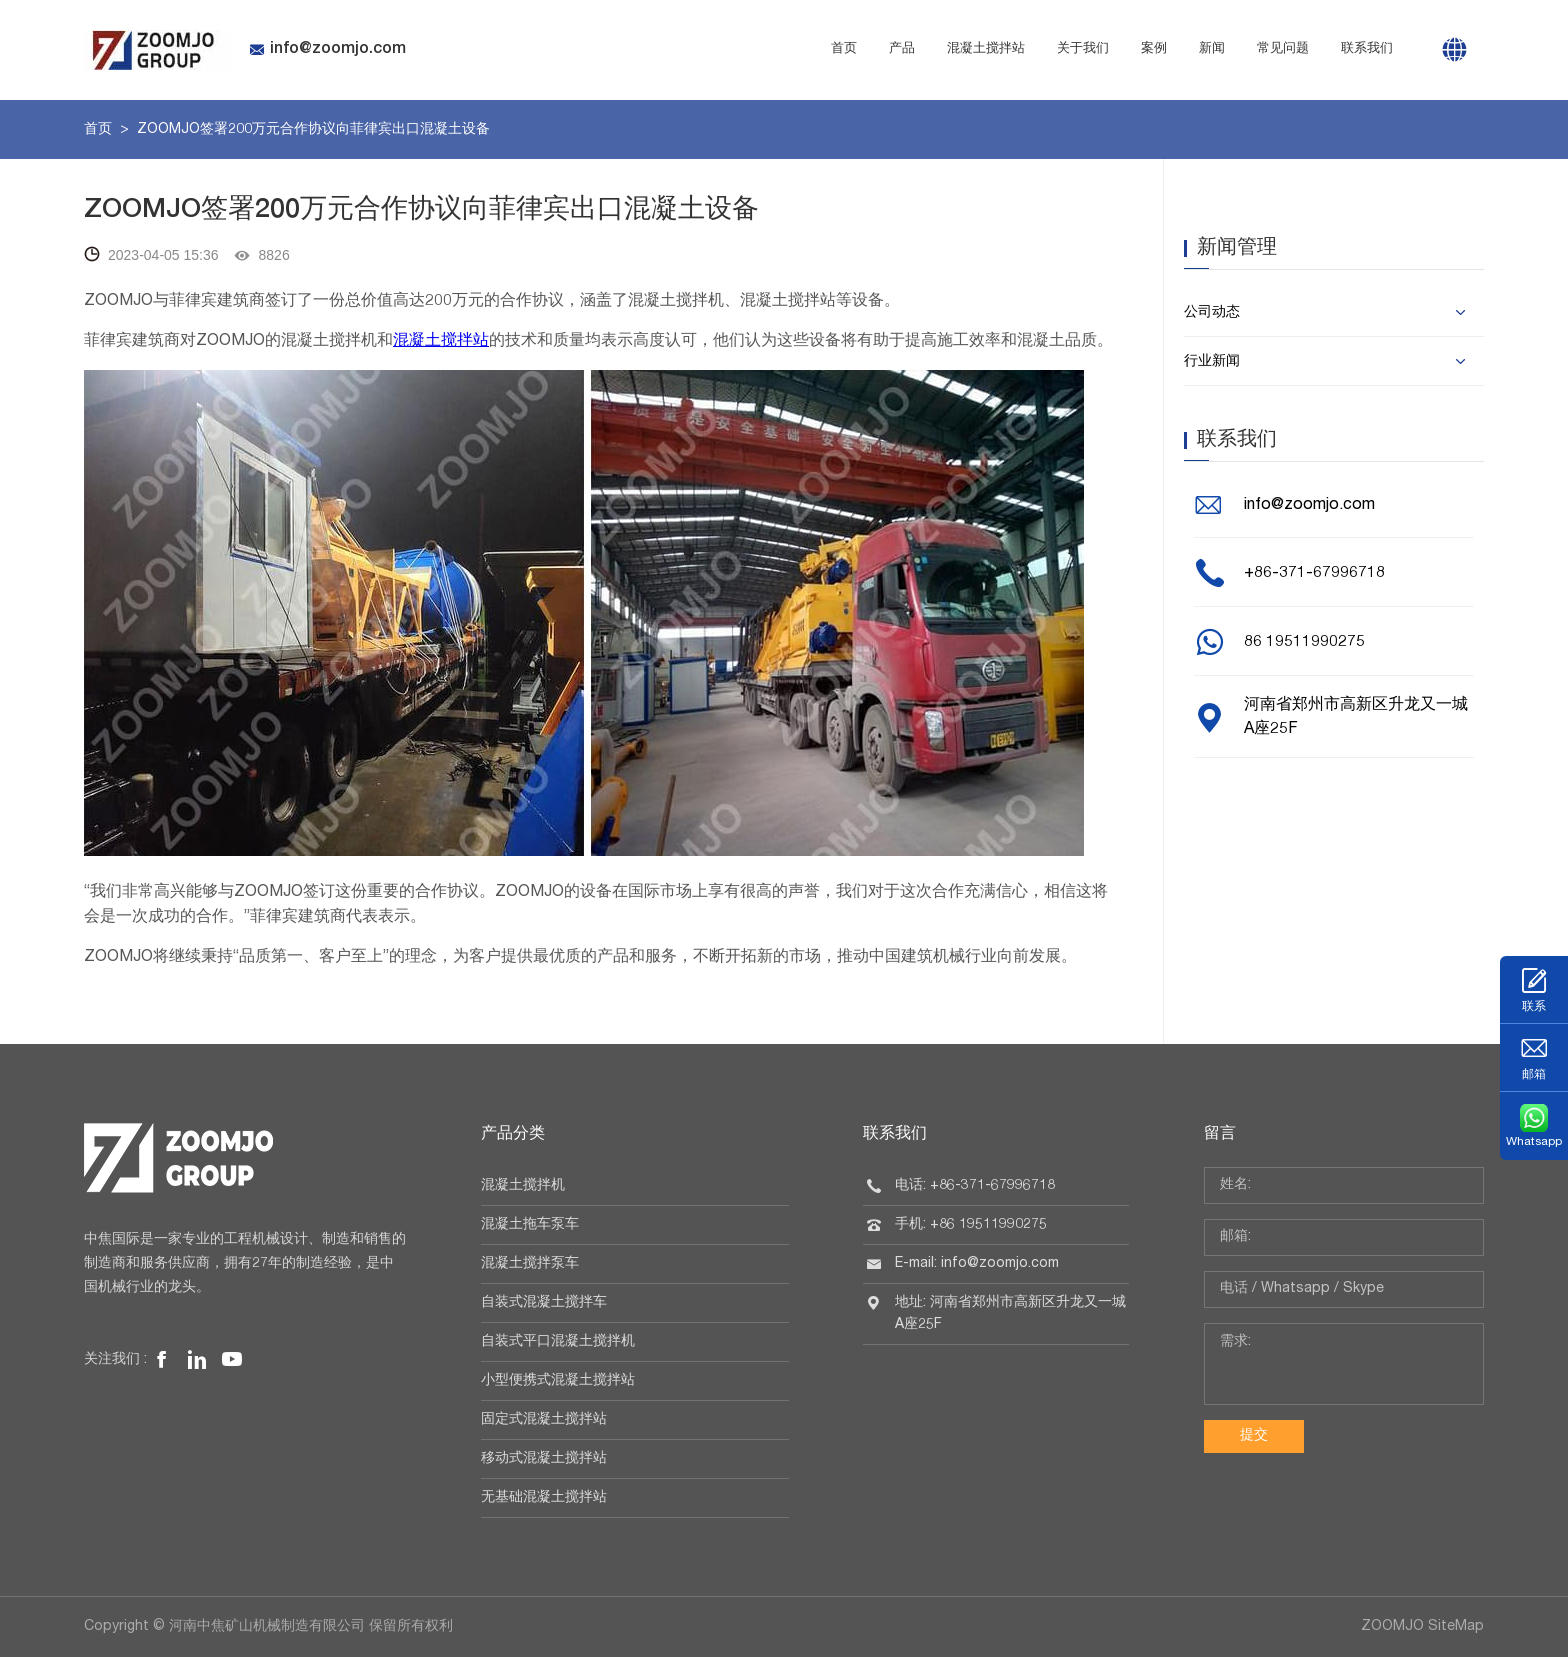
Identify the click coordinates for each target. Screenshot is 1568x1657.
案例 (1154, 49)
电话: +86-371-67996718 (975, 1186)
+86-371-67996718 (1314, 574)
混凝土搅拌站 (986, 49)
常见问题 (1283, 49)
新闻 (1212, 49)
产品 (902, 49)
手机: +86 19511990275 (971, 1225)
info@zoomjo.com (327, 50)
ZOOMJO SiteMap (1422, 1627)
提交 (1254, 1436)
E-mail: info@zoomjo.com (977, 1264)
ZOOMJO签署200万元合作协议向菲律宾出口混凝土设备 (313, 130)
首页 (844, 49)
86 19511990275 (1304, 643)
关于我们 (1083, 49)
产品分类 (513, 1135)
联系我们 (1367, 49)
